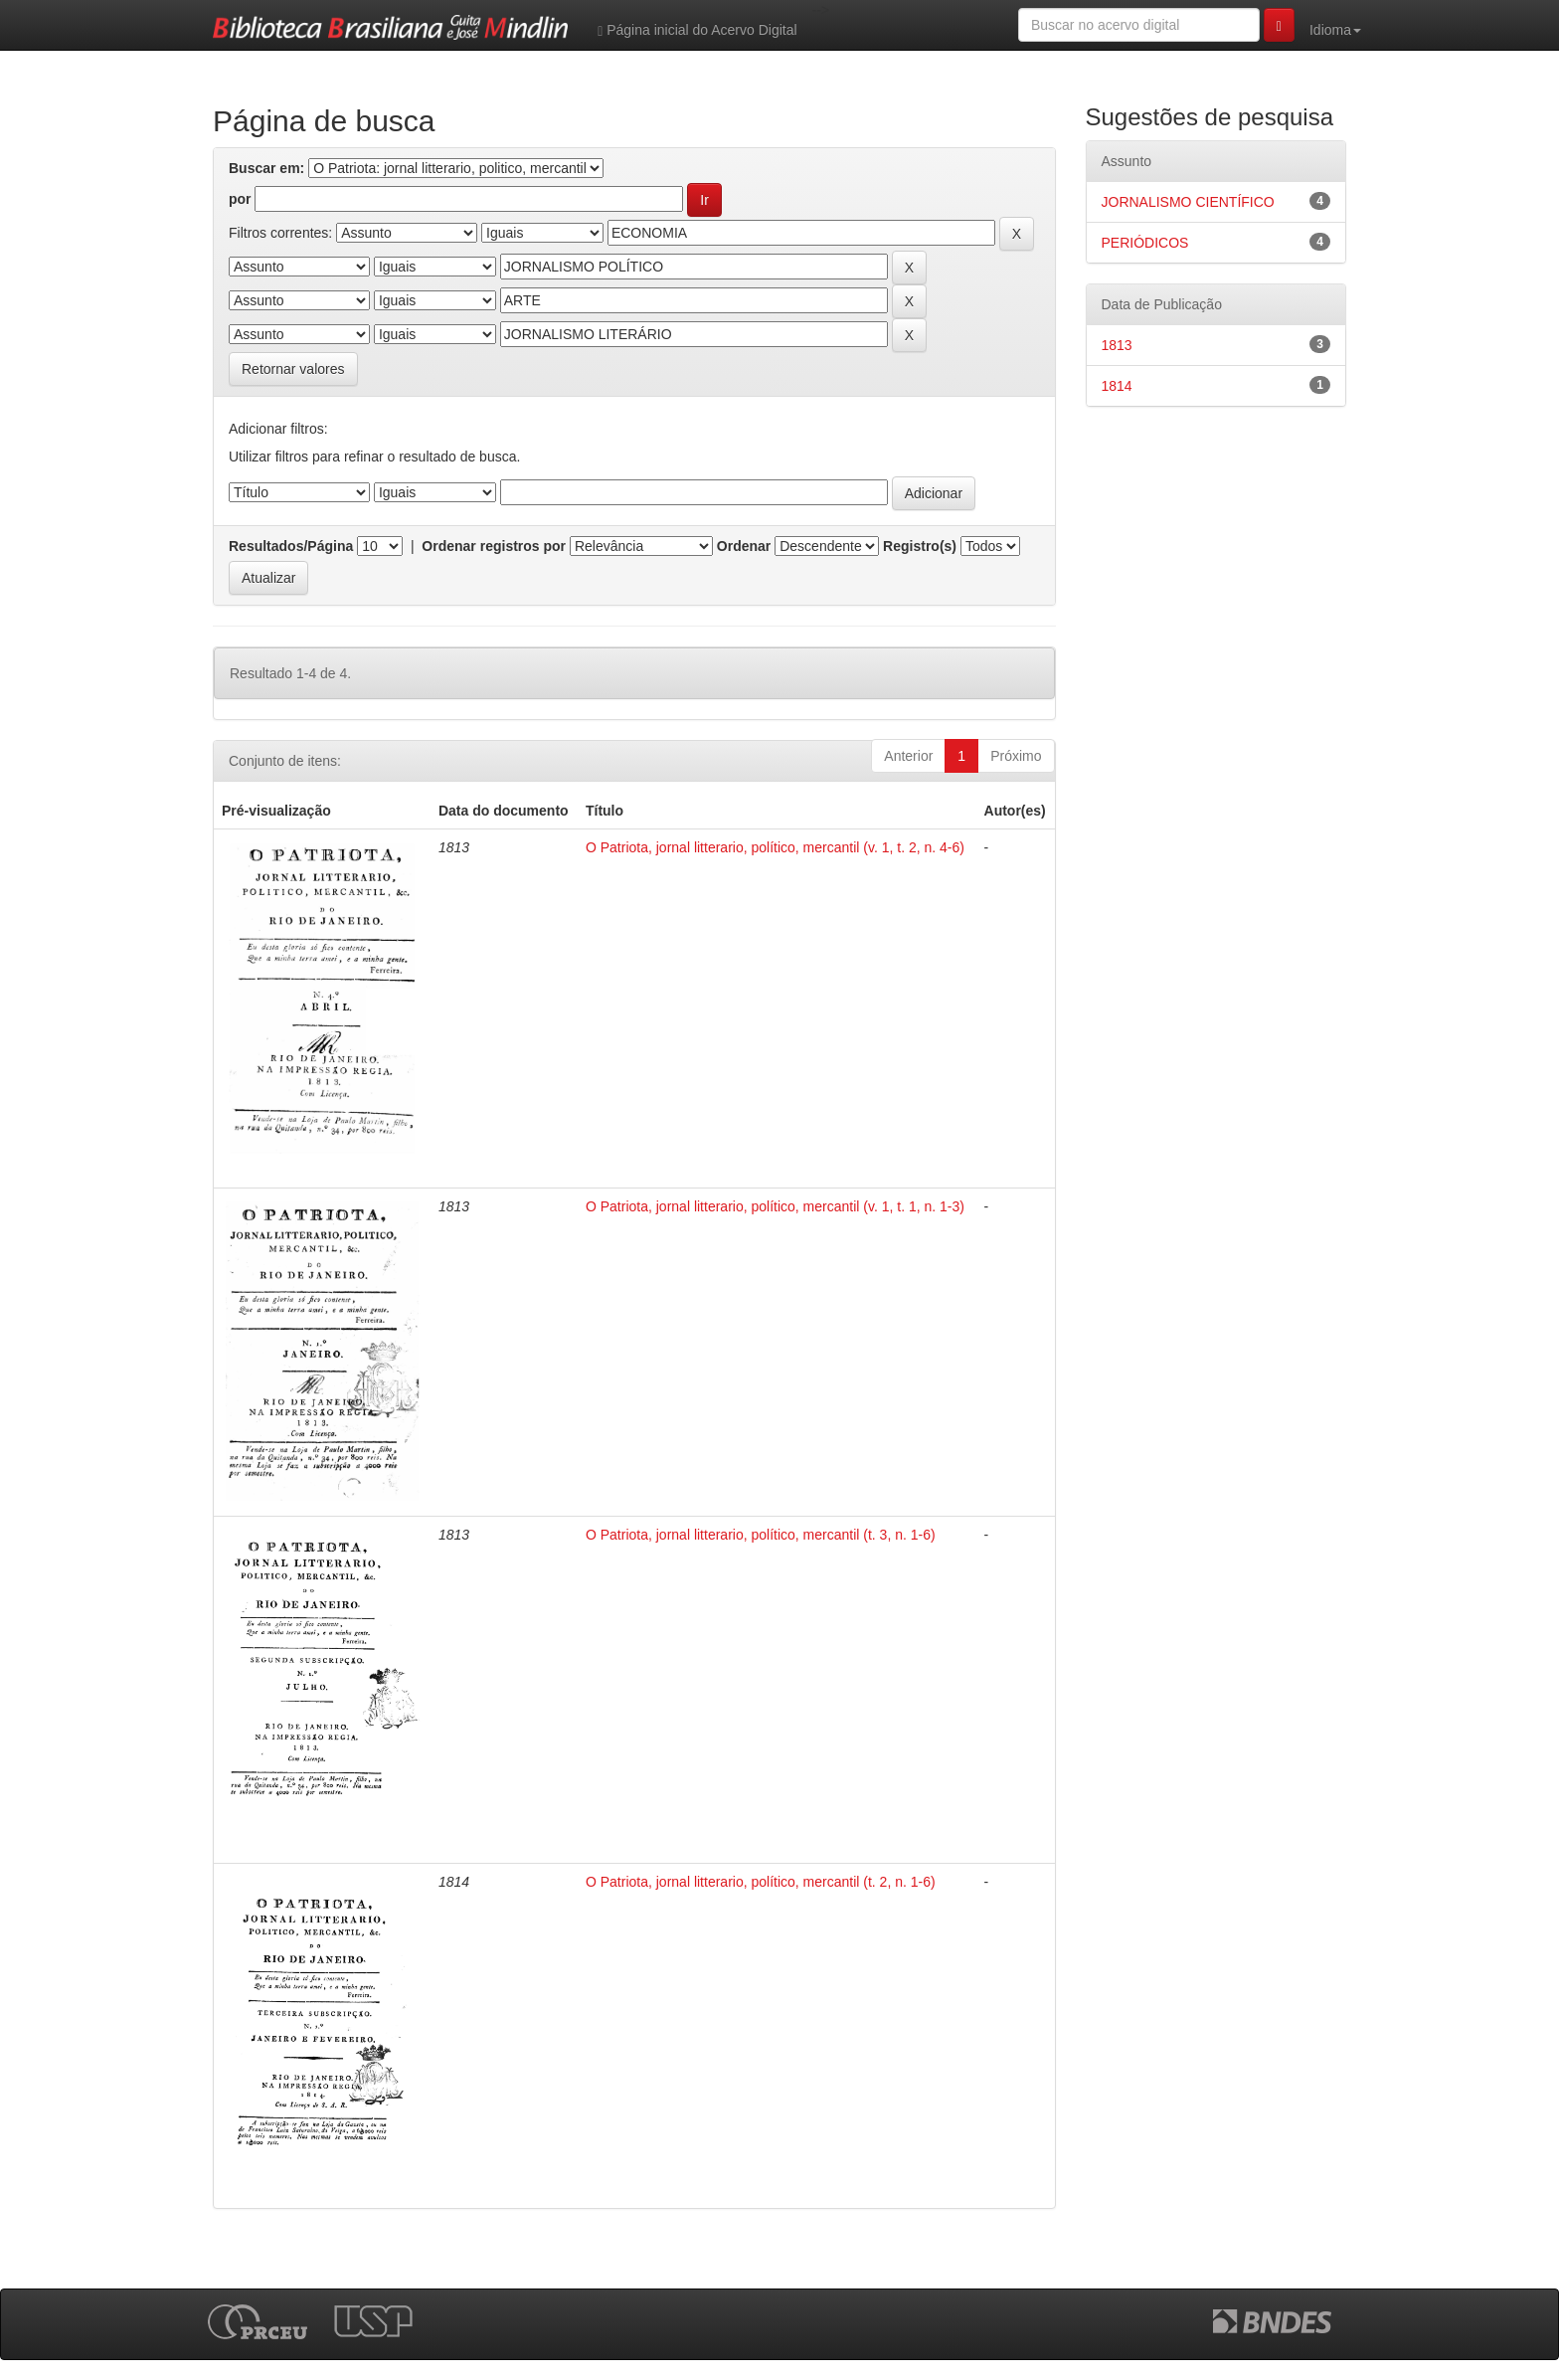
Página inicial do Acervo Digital (697, 30)
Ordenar (744, 546)
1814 (1117, 386)
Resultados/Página (291, 546)
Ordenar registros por (494, 546)
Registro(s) (919, 546)
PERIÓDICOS (1145, 243)
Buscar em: (266, 168)
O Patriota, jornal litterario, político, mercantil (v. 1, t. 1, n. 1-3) (775, 1206)
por (240, 199)
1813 (1117, 345)
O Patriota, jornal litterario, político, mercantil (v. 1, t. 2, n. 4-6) (775, 847)
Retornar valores (293, 369)
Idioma (1335, 30)
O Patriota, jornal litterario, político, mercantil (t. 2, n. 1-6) (761, 1882)
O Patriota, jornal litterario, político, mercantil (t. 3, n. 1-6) (761, 1535)
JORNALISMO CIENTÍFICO (1188, 202)
